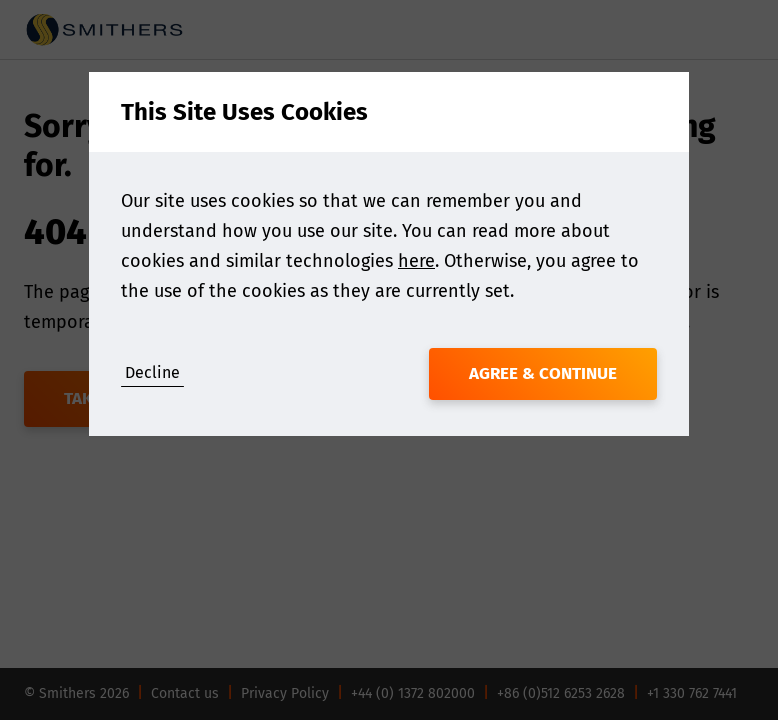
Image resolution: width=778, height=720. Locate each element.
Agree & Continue (543, 373)
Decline (152, 372)
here (416, 261)
